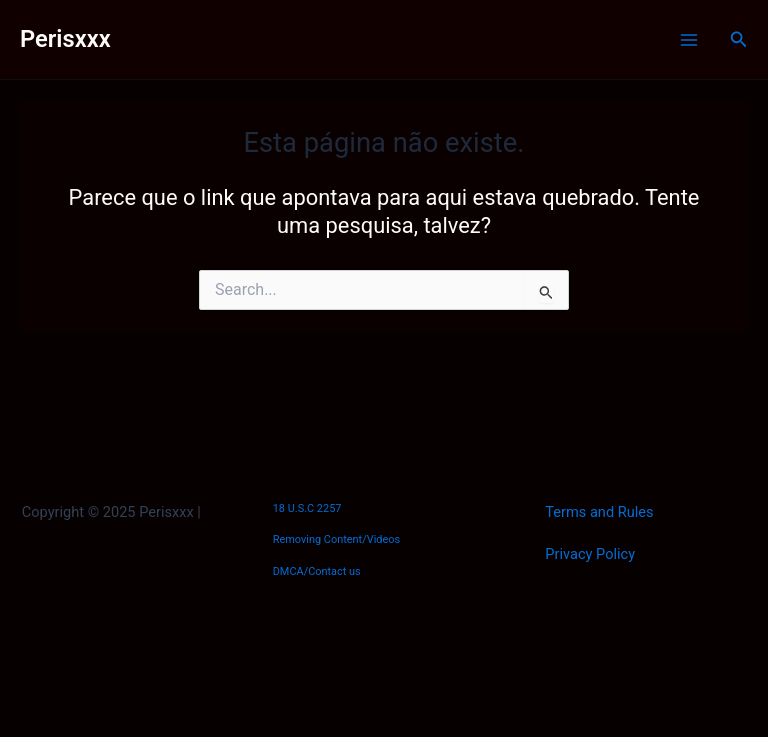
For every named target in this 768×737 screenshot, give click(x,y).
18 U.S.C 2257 (307, 508)
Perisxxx (65, 39)
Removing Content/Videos (337, 539)
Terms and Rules (599, 512)
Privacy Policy (590, 554)
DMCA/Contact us (317, 571)
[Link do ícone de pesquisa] (739, 39)
